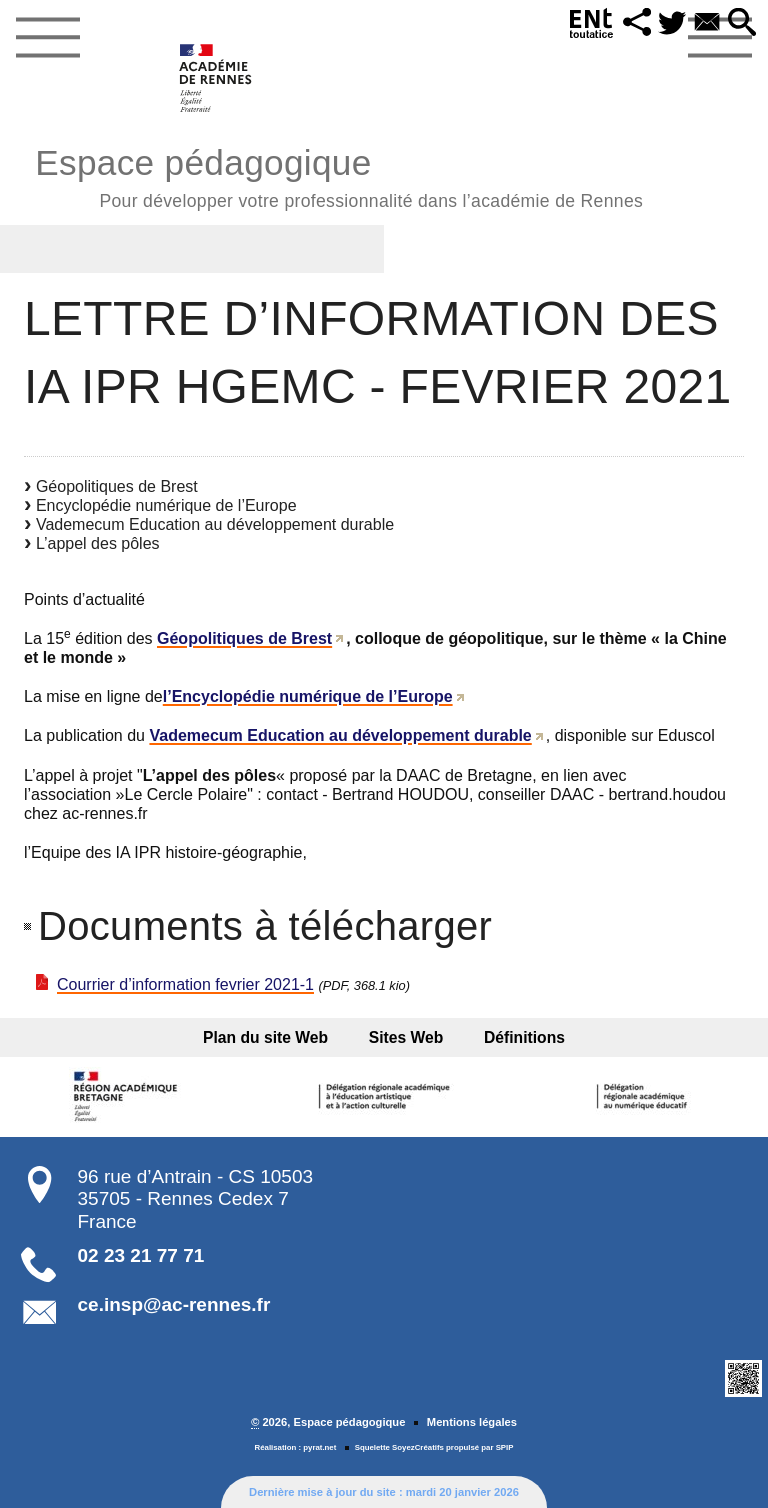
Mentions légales (472, 1422)
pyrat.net (319, 1447)
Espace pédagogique (339, 175)
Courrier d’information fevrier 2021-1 (185, 984)
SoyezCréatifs (418, 1447)
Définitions (519, 1037)
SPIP (505, 1447)
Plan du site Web (270, 1037)
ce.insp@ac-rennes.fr (174, 1304)
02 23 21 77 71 (141, 1255)
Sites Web (406, 1037)
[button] (635, 23)
